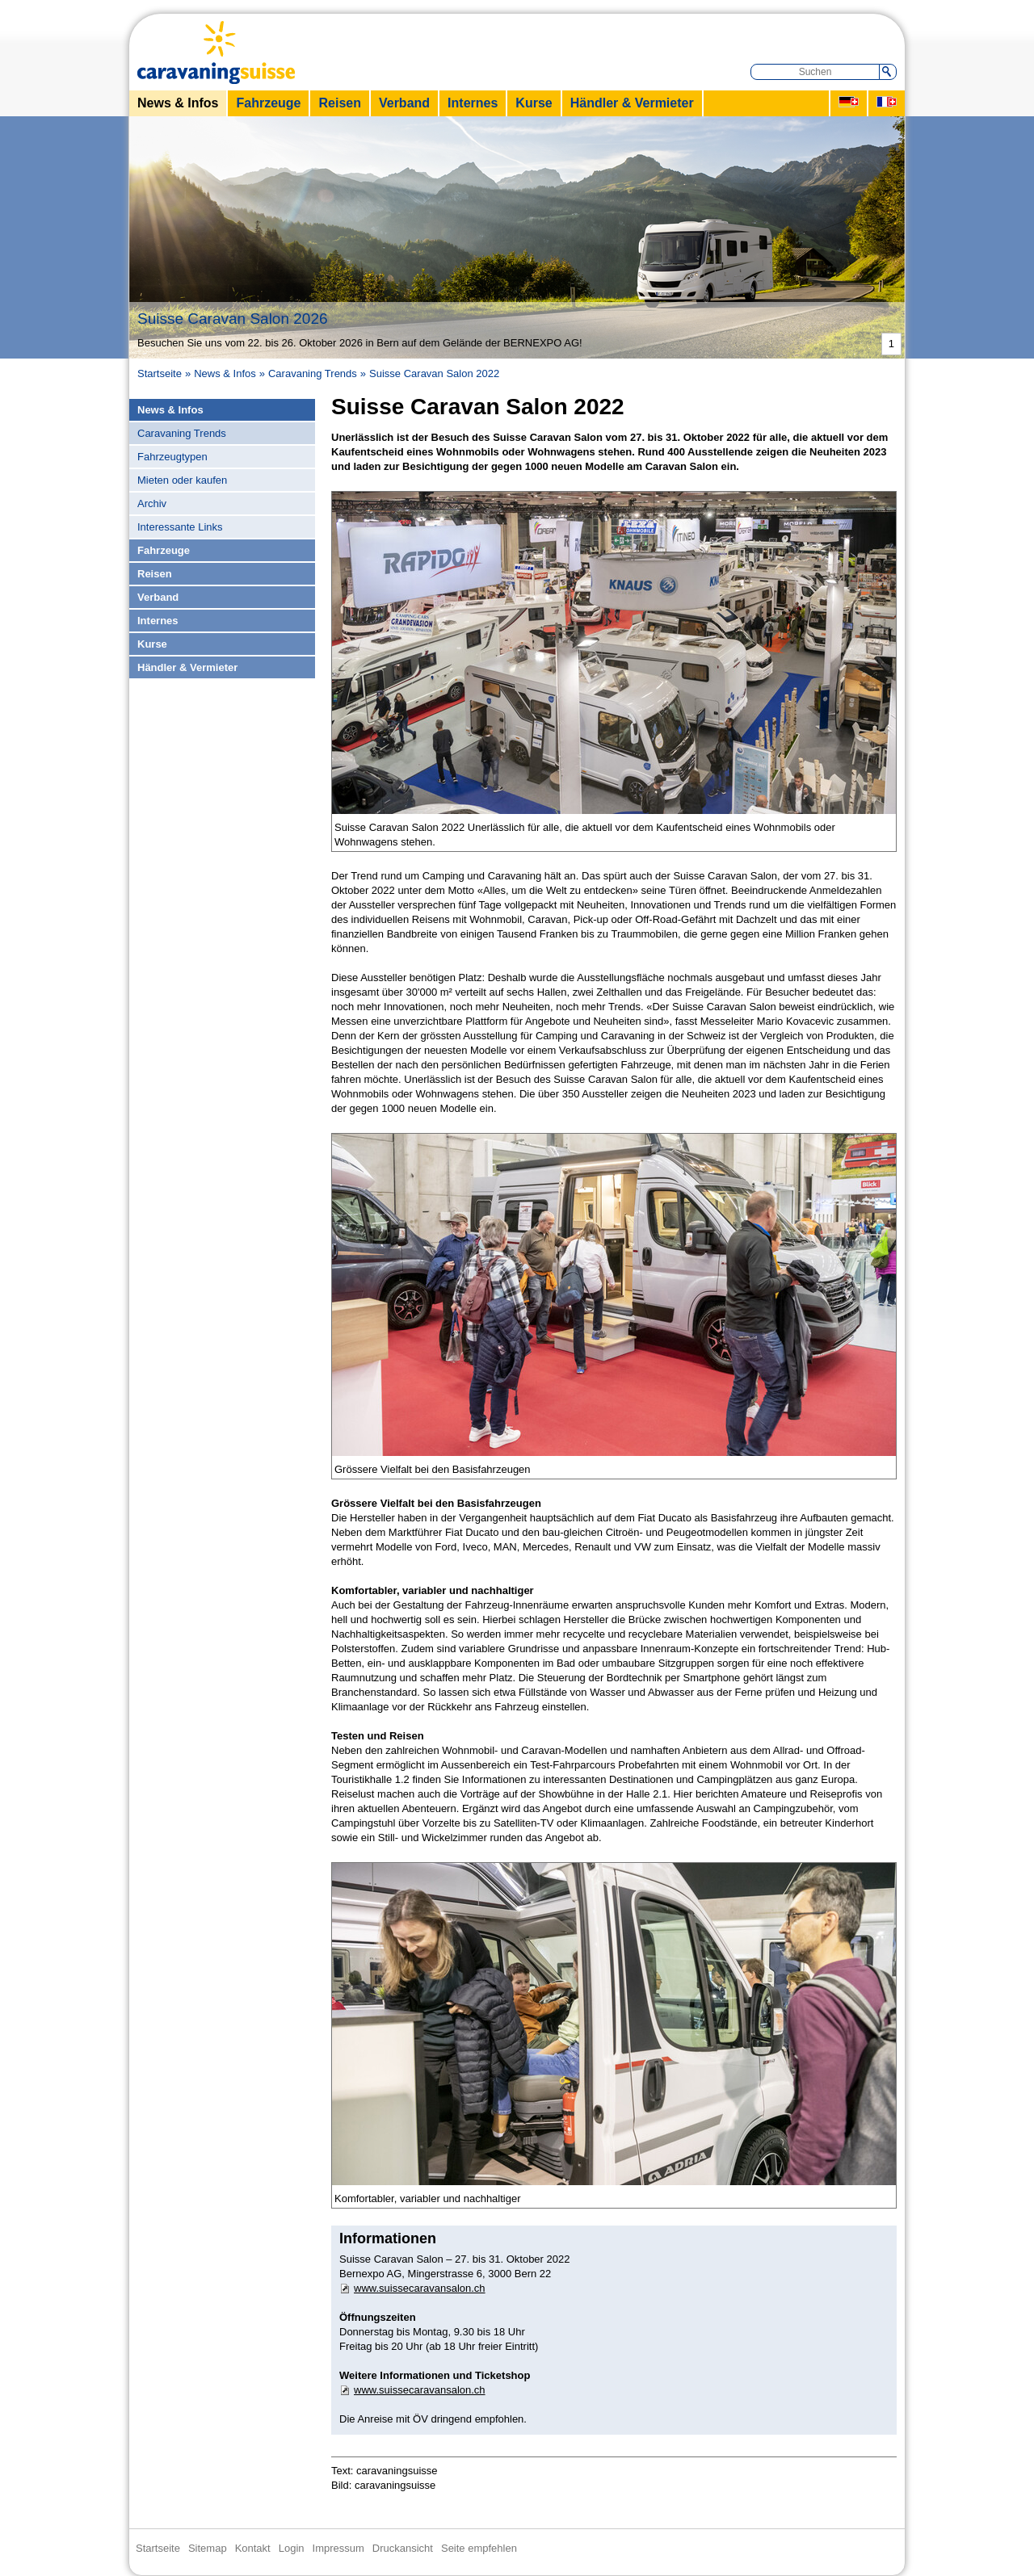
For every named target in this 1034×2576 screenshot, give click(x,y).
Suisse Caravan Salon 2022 (434, 373)
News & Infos (177, 103)
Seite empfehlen (479, 2548)
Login (292, 2548)
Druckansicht (402, 2548)
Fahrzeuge (268, 103)
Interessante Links (180, 527)
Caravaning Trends (312, 373)
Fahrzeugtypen (172, 457)
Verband (404, 103)
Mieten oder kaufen (182, 480)
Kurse (533, 103)
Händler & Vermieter (632, 103)
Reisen (339, 103)
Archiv (151, 503)
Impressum (338, 2548)
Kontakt (253, 2548)
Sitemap (207, 2548)
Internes (473, 103)
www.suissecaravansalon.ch (419, 2288)
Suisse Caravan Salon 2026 (234, 318)
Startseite (159, 373)
